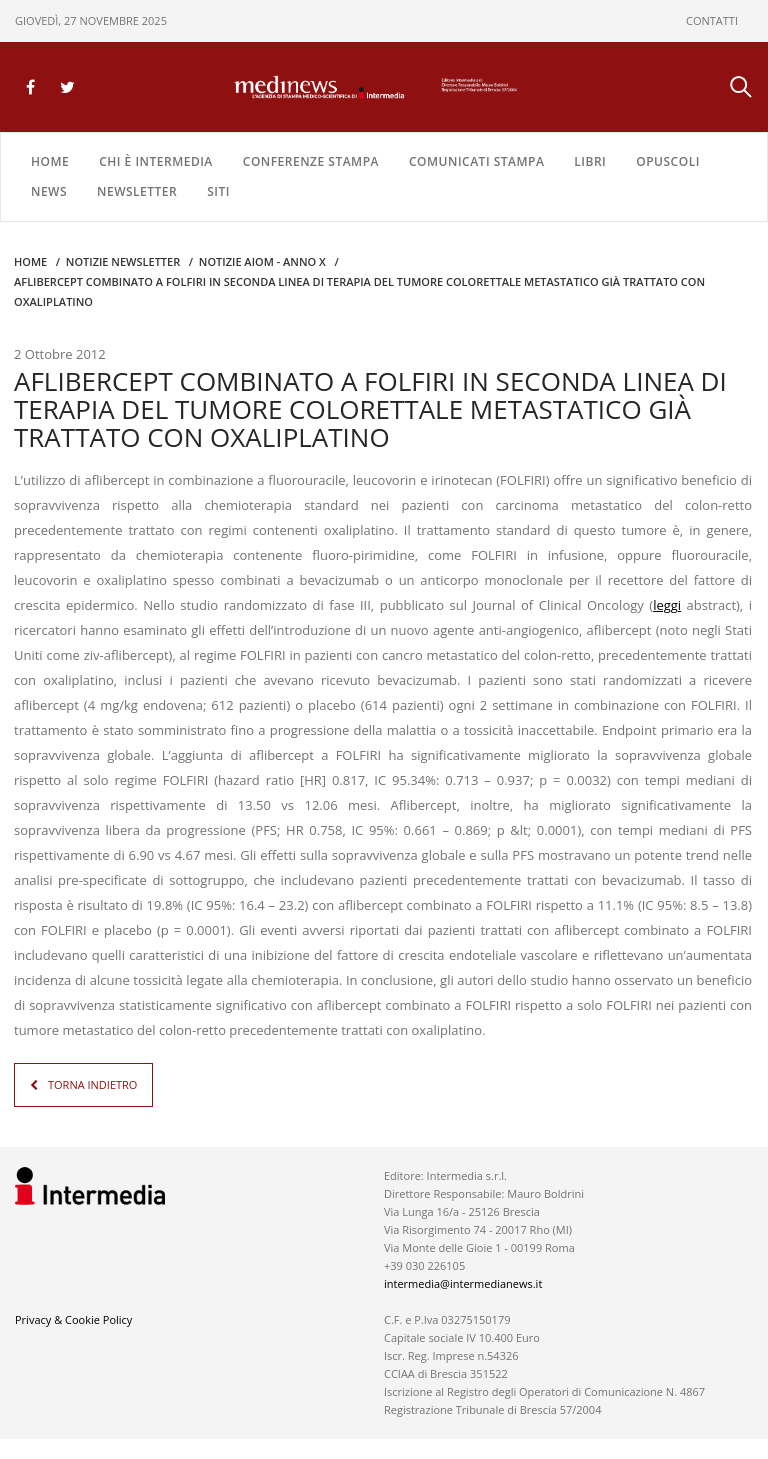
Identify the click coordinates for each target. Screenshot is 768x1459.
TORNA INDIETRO (92, 1084)
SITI (218, 191)
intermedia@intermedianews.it (463, 1283)
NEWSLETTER (137, 191)
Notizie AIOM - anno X (262, 261)
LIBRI (590, 161)
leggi (667, 605)
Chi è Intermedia (156, 161)
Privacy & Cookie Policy (73, 1319)
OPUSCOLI (668, 161)
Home (50, 161)
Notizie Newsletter (123, 261)
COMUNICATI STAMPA (476, 161)
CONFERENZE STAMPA (311, 161)
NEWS (49, 191)
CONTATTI (712, 20)
